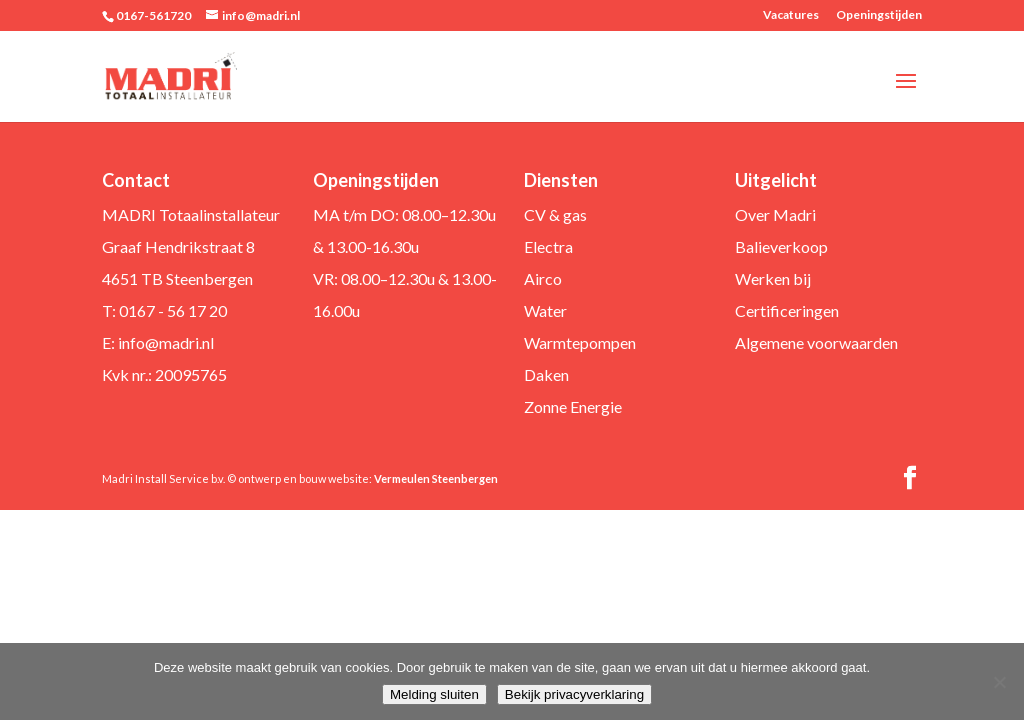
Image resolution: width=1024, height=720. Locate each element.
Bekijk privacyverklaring (574, 694)
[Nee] (999, 682)
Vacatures (791, 15)
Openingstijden (879, 15)
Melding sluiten (434, 694)
